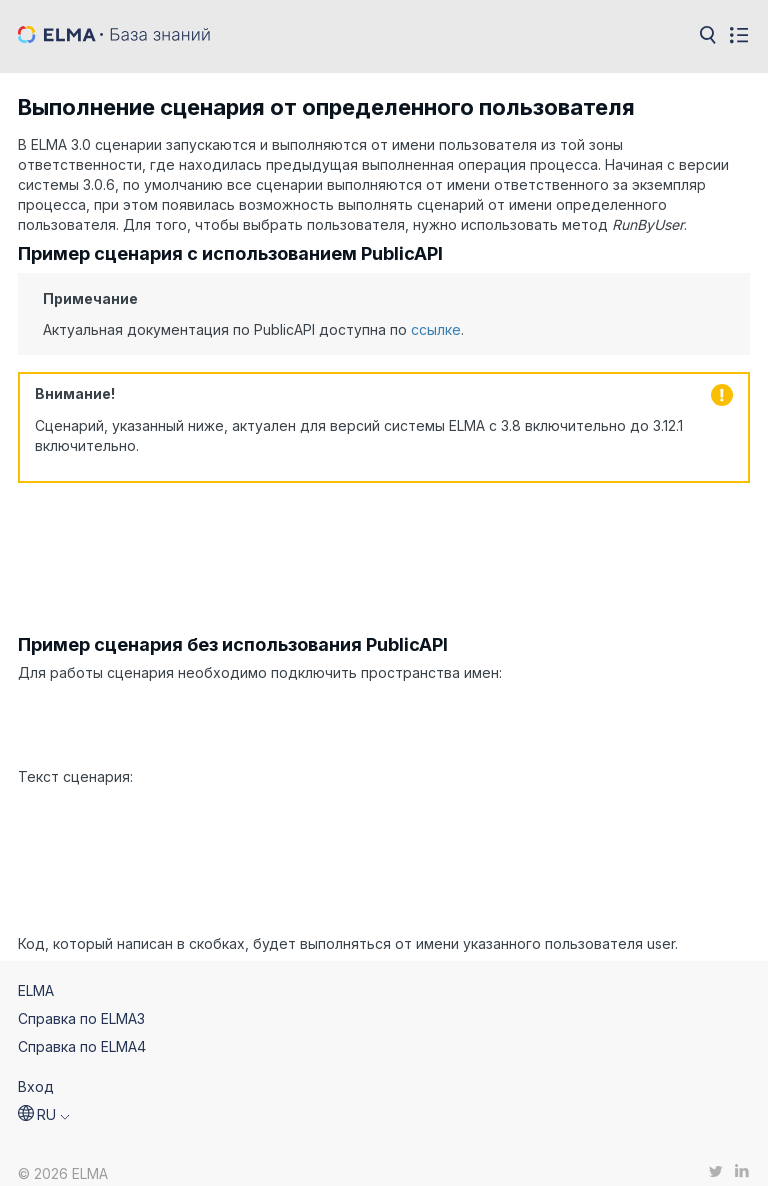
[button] (44, 1098)
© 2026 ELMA (63, 1157)
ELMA (36, 973)
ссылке (436, 329)
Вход (36, 1069)
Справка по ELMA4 (82, 1029)
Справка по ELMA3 (81, 1001)
